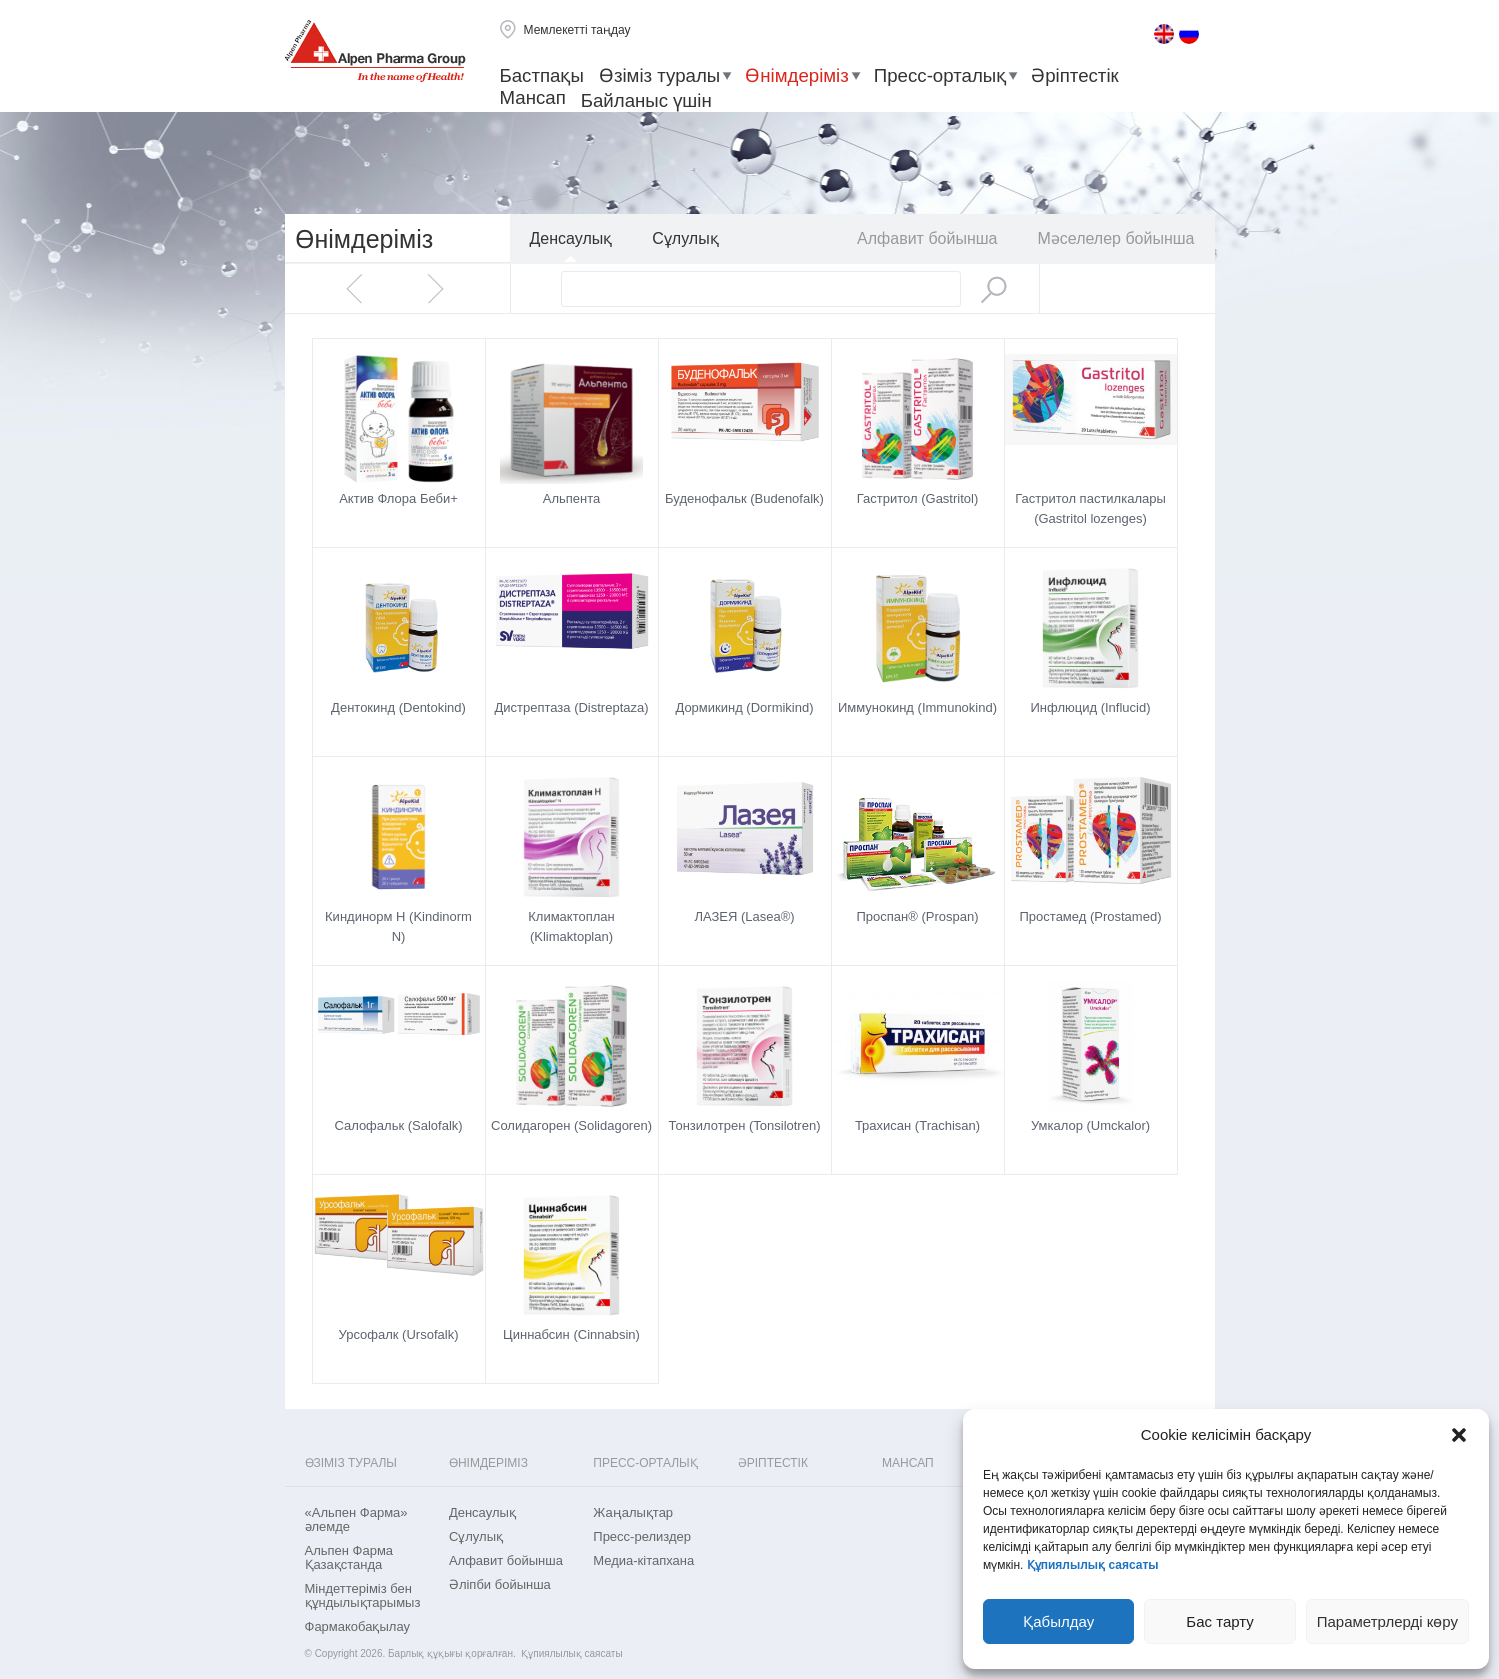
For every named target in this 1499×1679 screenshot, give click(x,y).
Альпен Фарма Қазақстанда (349, 1558)
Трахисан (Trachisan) (917, 1125)
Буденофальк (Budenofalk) (744, 498)
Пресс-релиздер (642, 1537)
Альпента (572, 498)
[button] (1459, 1435)
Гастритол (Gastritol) (918, 498)
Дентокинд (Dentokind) (398, 707)
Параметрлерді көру (1387, 1621)
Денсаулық (571, 238)
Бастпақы (542, 75)
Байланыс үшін (646, 100)
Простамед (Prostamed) (1091, 916)
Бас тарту (1219, 1621)
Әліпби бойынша (500, 1585)
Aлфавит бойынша (927, 238)
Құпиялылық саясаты (1093, 1565)
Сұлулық (685, 238)
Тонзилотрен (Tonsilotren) (745, 1125)
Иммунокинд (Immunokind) (917, 707)
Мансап (533, 97)
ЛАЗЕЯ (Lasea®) (744, 916)
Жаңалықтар (633, 1513)
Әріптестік (1075, 75)
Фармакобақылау (357, 1627)
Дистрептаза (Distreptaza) (571, 707)
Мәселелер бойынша (1115, 238)
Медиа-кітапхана (643, 1561)
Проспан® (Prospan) (917, 916)
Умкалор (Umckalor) (1090, 1125)
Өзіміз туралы (659, 75)
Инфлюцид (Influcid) (1090, 707)
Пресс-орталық (940, 75)
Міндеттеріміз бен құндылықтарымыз (363, 1596)
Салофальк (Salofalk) (398, 1125)
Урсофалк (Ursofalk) (399, 1334)
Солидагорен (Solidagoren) (571, 1125)
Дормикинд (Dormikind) (744, 707)
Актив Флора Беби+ (398, 498)
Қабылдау (1058, 1621)
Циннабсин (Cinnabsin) (571, 1334)
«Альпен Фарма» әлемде (356, 1520)
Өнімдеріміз (797, 75)
